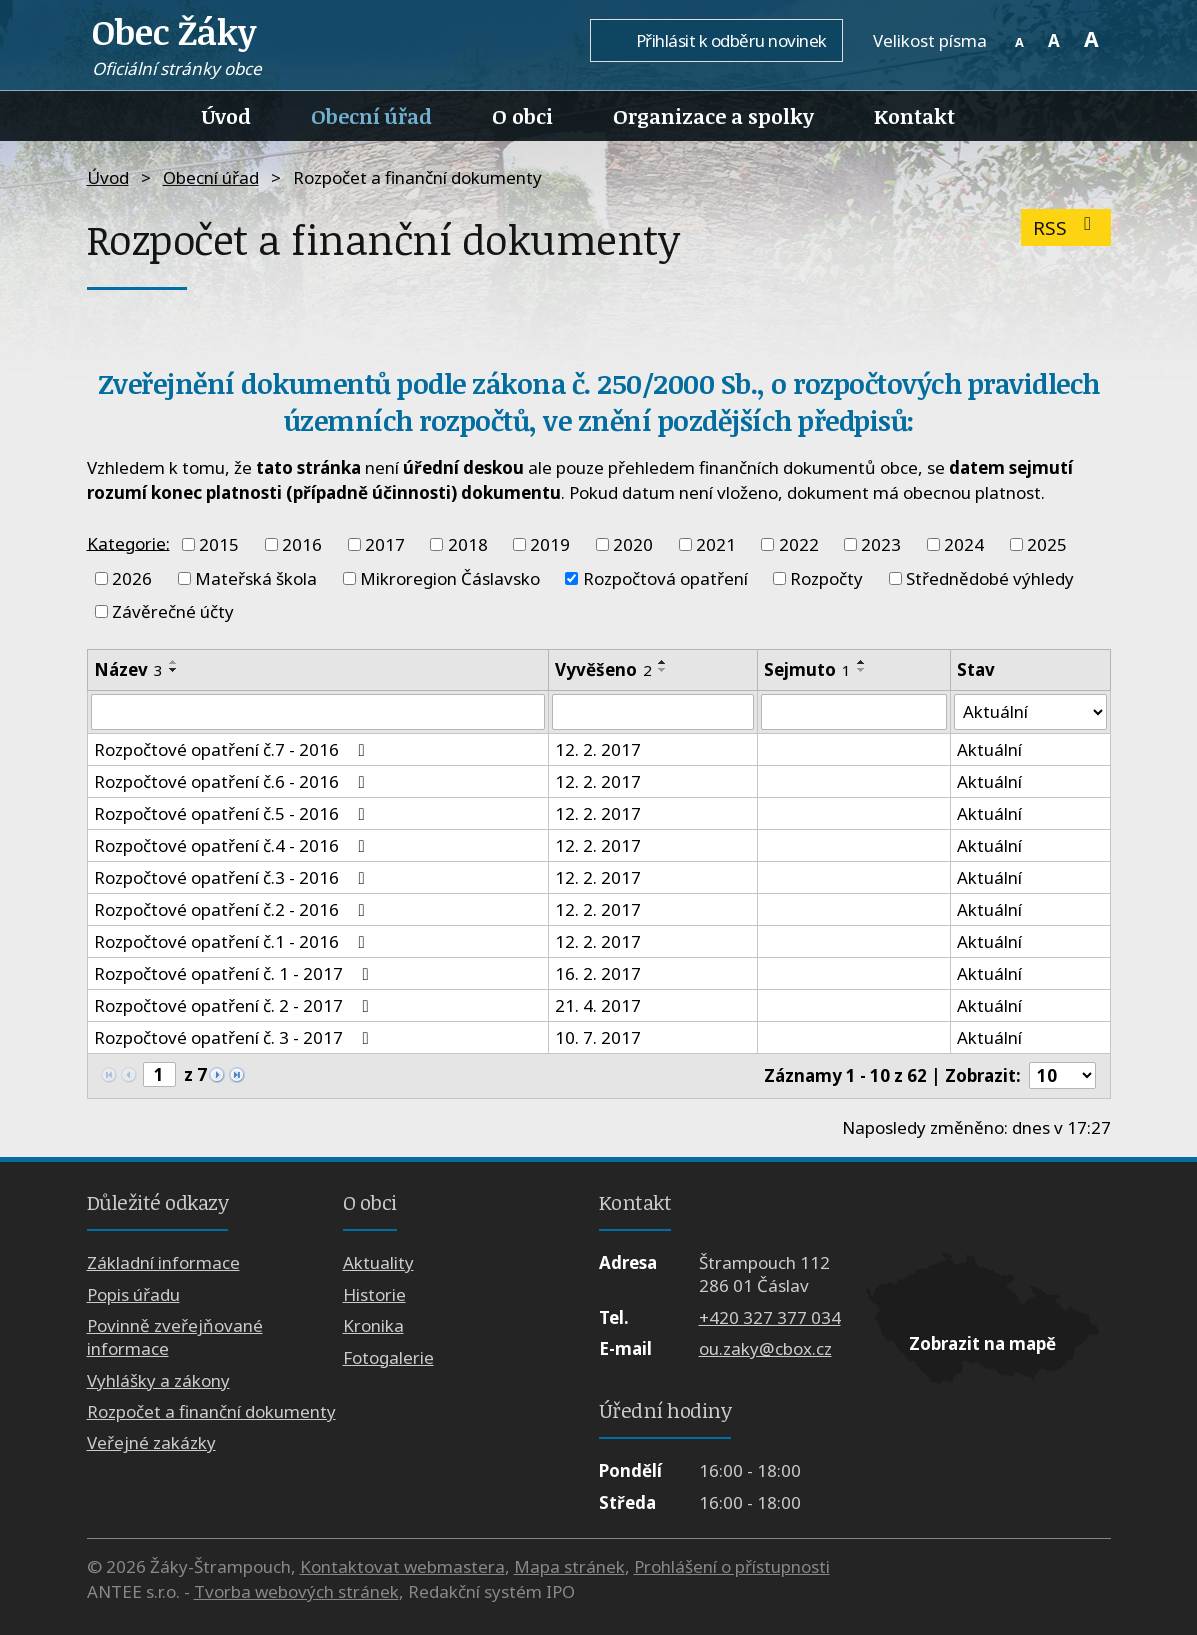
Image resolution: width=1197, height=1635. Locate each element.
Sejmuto (806, 669)
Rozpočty (826, 578)
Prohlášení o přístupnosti (732, 1566)
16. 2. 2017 (598, 973)
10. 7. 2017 (598, 1037)
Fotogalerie (388, 1357)
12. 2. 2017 (598, 749)
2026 (132, 578)
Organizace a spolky (713, 116)
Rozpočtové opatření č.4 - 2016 (233, 845)
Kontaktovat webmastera (402, 1566)
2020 (633, 544)
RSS (1066, 227)
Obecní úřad (371, 116)
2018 (468, 544)
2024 (964, 544)
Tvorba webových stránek (296, 1592)
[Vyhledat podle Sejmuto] (853, 712)
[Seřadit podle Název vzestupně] (174, 662)
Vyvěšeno (603, 669)
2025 (1047, 544)
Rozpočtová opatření (665, 578)
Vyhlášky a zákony (158, 1380)
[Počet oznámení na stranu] (1062, 1076)
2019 (550, 544)
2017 (385, 544)
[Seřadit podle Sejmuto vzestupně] (861, 662)
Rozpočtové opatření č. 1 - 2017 (235, 973)
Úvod (226, 116)
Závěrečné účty (173, 611)
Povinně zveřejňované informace (175, 1338)
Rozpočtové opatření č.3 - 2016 (233, 877)
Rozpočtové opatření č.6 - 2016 (233, 781)
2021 (716, 544)
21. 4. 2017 (598, 1005)
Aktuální (989, 749)
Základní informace (163, 1263)
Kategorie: (128, 542)
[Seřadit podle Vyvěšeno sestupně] (663, 670)
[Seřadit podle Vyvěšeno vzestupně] (663, 662)
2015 (219, 544)
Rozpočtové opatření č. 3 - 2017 (235, 1037)
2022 (799, 544)
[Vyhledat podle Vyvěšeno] (653, 712)
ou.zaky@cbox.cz (765, 1348)
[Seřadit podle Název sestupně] (174, 670)
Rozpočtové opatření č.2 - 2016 (233, 909)
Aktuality (378, 1263)
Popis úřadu (133, 1294)
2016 (302, 544)
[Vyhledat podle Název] (318, 712)
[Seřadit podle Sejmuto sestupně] (861, 670)
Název (128, 669)
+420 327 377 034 (770, 1317)
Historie (374, 1294)
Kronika (373, 1326)
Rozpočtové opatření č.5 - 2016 (233, 813)
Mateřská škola (256, 578)
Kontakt (914, 116)
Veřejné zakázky (151, 1443)
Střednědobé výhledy (990, 578)
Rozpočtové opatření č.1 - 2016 (233, 941)
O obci (522, 116)
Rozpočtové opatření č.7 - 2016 (233, 749)
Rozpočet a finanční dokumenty (211, 1411)
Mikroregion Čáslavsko (450, 578)
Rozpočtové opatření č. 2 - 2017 (235, 1005)
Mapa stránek (569, 1566)
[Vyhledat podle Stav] (1030, 712)
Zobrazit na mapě (982, 1343)
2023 (881, 544)
